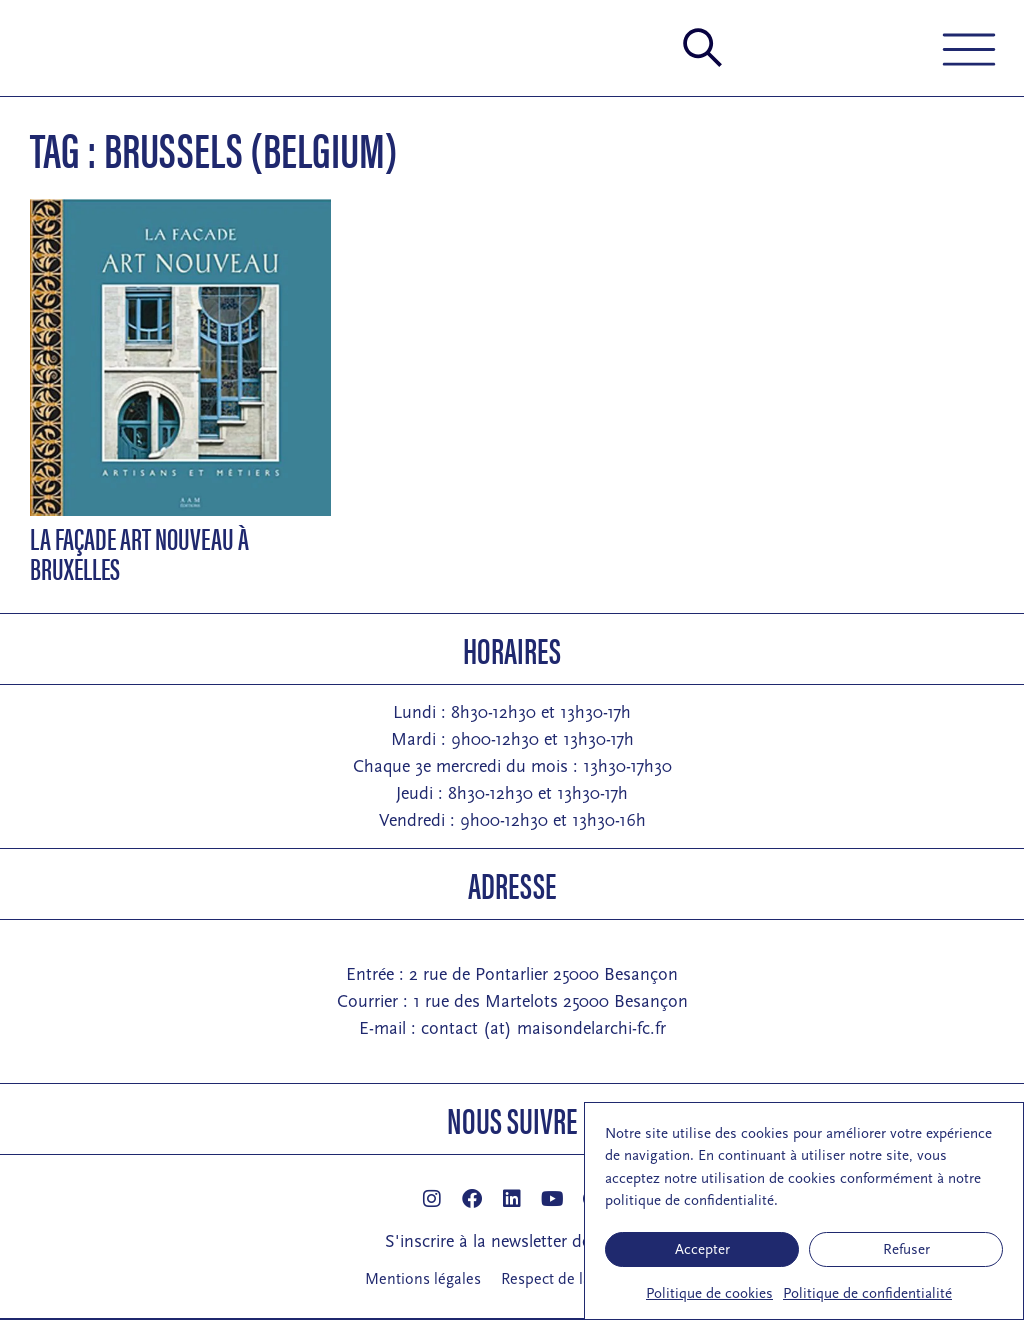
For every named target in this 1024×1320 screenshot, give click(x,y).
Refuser (906, 1249)
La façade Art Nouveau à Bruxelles (139, 552)
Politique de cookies (709, 1293)
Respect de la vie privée (580, 1279)
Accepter (702, 1249)
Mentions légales (423, 1279)
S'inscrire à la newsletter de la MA (512, 1241)
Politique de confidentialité (867, 1293)
